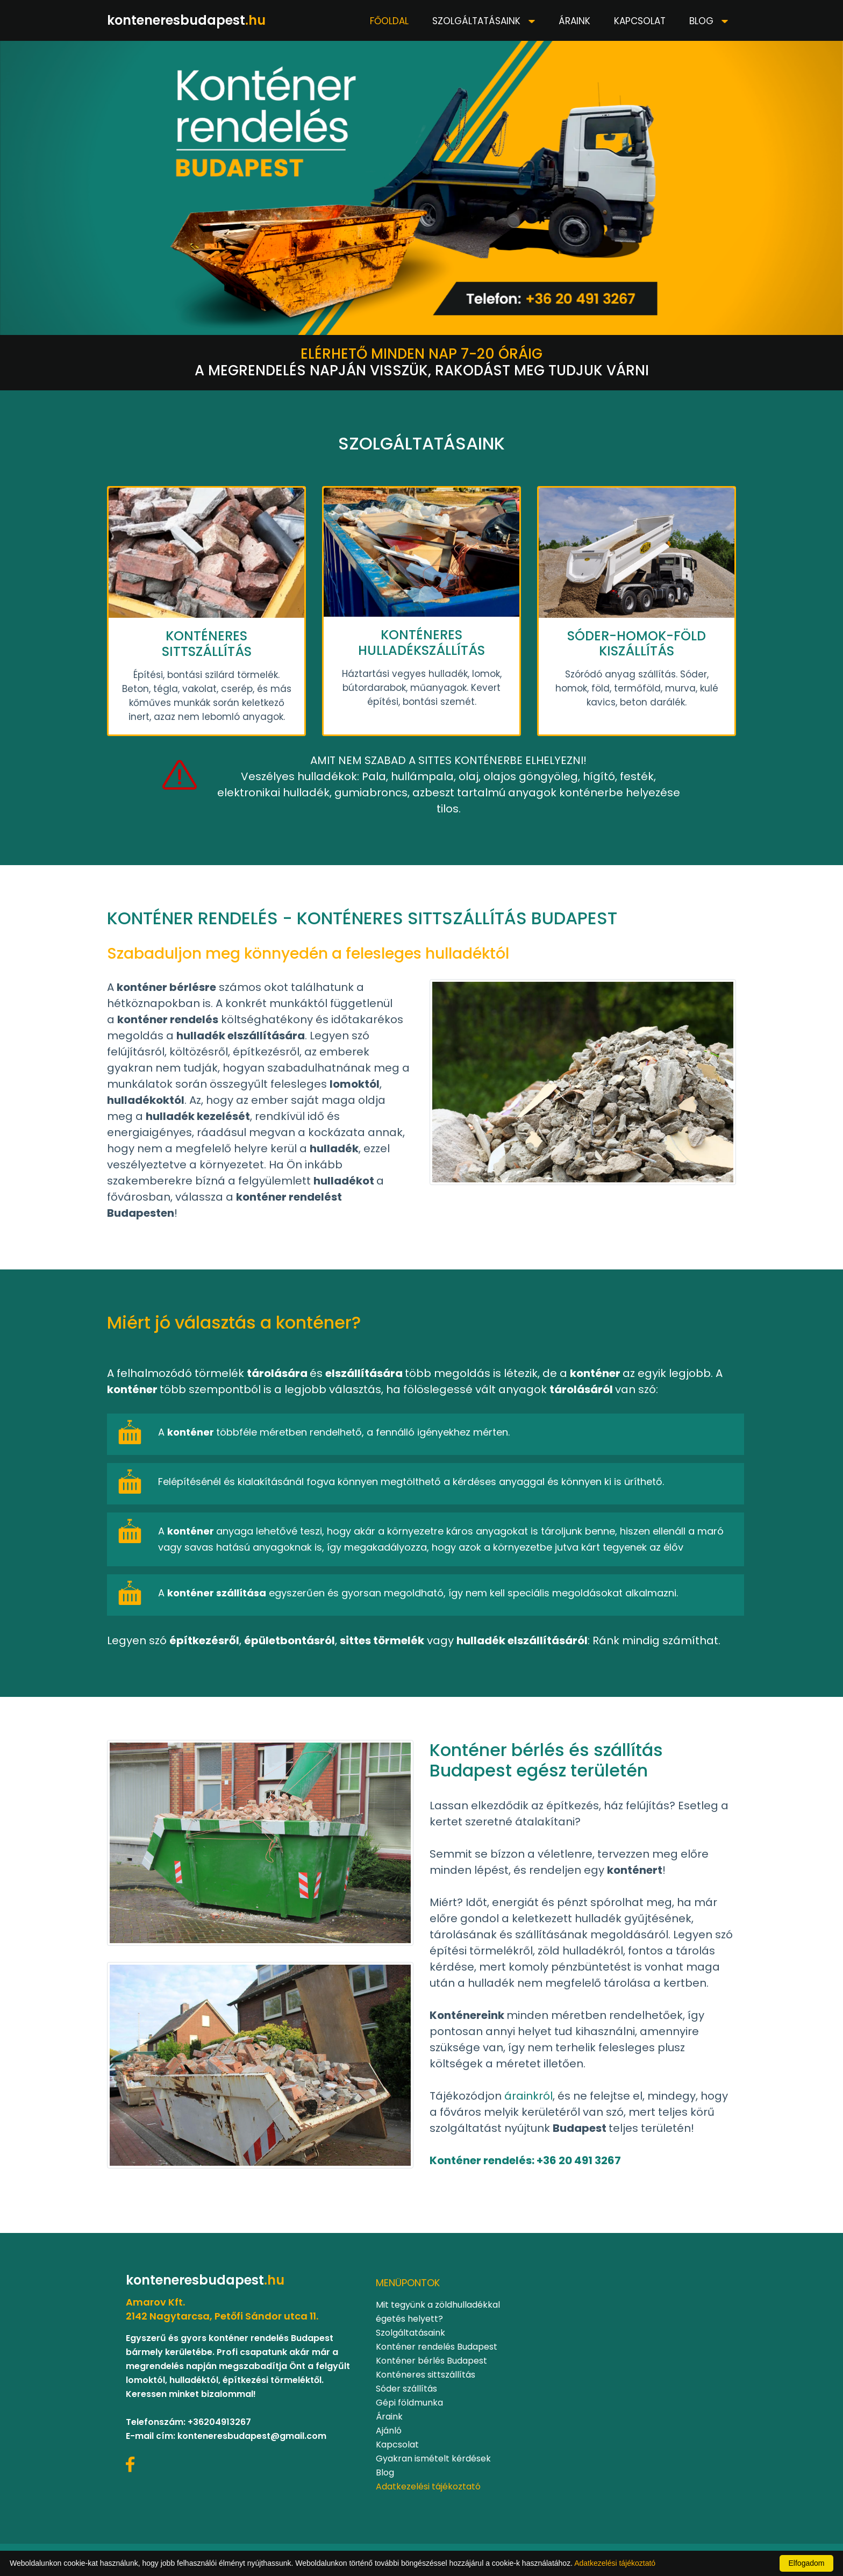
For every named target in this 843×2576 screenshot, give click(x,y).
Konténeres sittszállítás (425, 2374)
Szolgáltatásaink (477, 21)
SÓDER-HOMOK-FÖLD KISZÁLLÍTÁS (636, 643)
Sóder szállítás (406, 2388)
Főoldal (389, 21)
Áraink (574, 21)
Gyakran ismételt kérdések (433, 2458)
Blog (702, 21)
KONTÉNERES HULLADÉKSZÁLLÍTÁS (421, 642)
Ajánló (389, 2430)
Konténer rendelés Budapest (436, 2346)
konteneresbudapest (186, 20)
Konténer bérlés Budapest (431, 2360)
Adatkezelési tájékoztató (428, 2486)
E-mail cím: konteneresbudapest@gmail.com (226, 2436)
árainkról (528, 2095)
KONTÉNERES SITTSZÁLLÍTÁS (207, 643)
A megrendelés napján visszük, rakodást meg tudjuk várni (422, 362)
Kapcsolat (640, 21)
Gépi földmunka (409, 2402)
